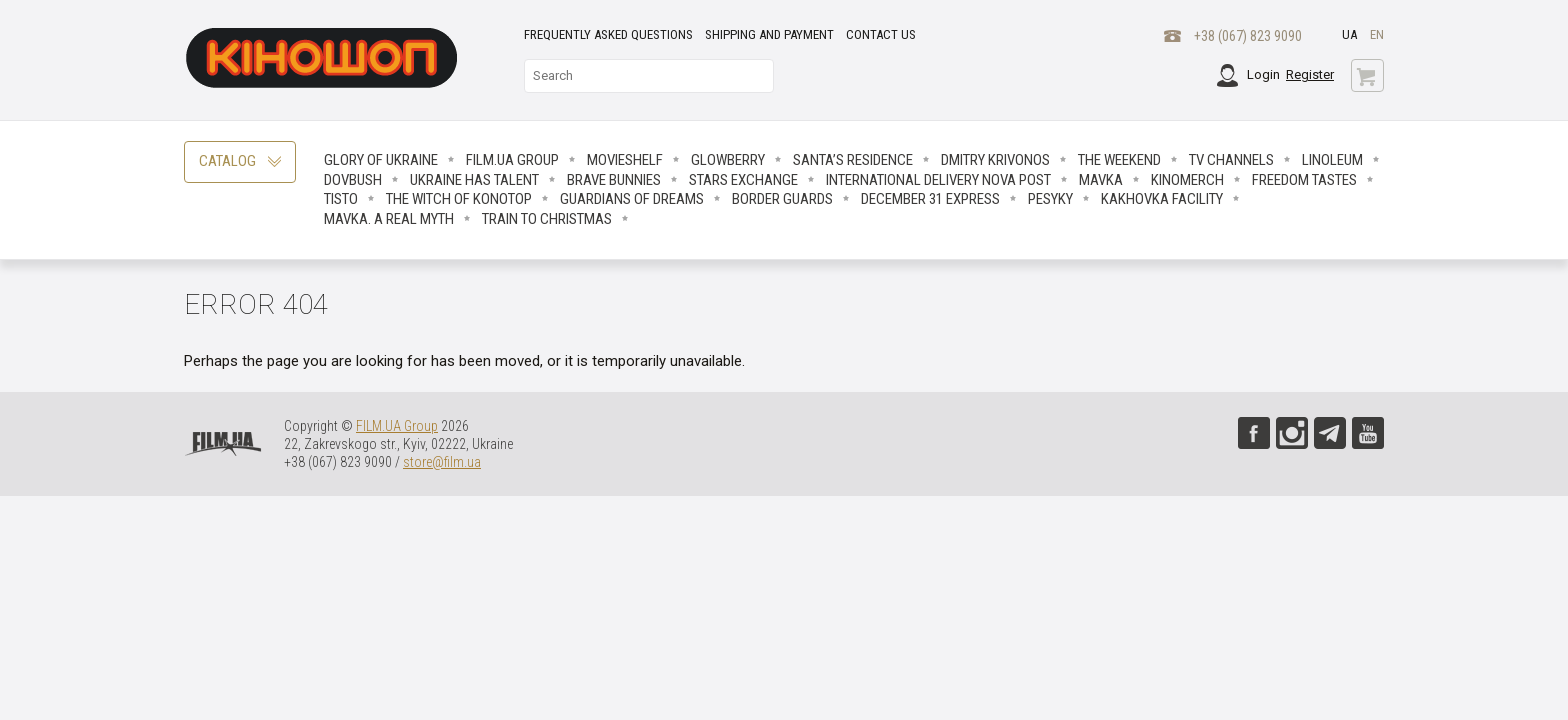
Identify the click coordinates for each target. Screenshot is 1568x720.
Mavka (1101, 180)
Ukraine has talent (474, 180)
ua (1349, 34)
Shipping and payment (769, 34)
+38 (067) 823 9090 (1248, 36)
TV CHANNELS (1231, 160)
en (1377, 34)
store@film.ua (442, 462)
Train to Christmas (547, 219)
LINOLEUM (1332, 160)
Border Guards (782, 199)
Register (1310, 74)
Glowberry (728, 160)
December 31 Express (930, 199)
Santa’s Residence (853, 160)
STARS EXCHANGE (743, 180)
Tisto (341, 199)
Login (1263, 74)
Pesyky (1050, 199)
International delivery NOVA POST (938, 180)
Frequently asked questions (608, 34)
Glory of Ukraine (381, 160)
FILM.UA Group (512, 160)
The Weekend (1119, 160)
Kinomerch (1187, 180)
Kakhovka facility (1162, 199)
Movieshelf (625, 160)
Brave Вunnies (614, 180)
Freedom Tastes (1304, 180)
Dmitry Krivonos (995, 160)
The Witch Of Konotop (459, 199)
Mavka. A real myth (389, 219)
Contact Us (881, 34)
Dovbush (353, 180)
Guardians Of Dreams (632, 199)
